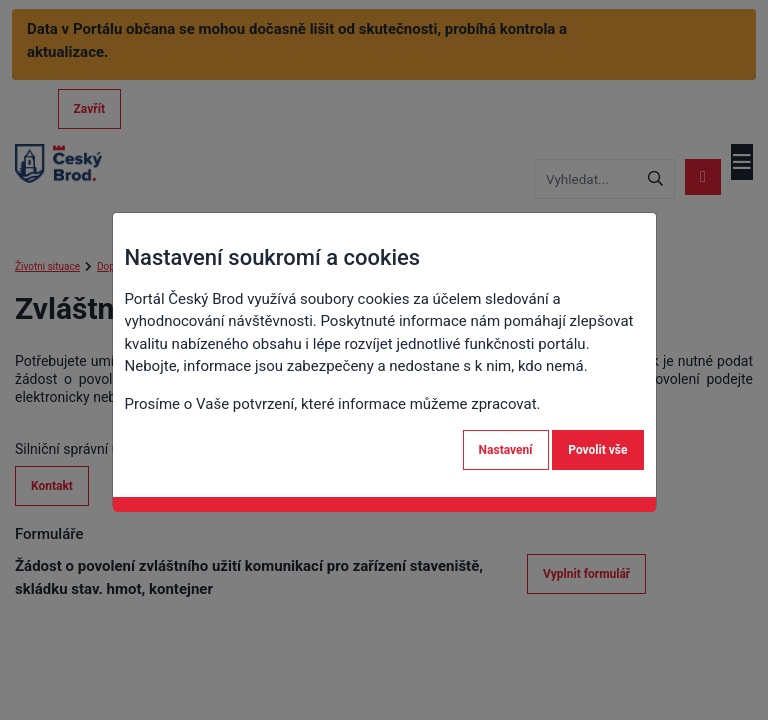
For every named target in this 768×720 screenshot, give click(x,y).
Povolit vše (597, 450)
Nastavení (506, 450)
